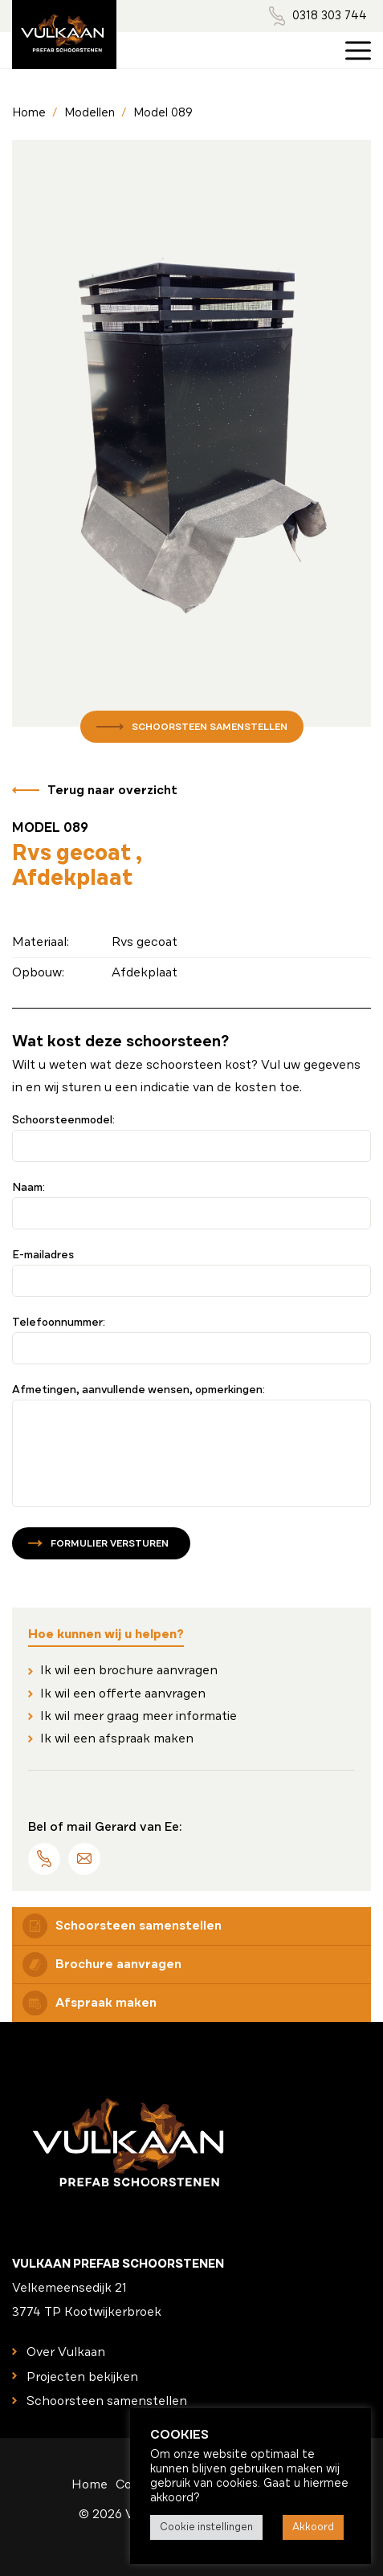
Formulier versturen (110, 1543)
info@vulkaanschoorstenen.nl (84, 1859)
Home (29, 112)
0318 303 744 (329, 15)
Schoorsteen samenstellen (209, 726)
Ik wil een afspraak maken (117, 1738)
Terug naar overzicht (112, 790)
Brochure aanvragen (101, 1964)
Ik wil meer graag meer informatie (138, 1716)
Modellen (89, 112)
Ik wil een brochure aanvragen (129, 1670)
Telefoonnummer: (58, 1322)
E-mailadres (43, 1255)
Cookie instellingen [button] (206, 2527)
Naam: (28, 1187)
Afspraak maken (89, 2003)
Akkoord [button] (313, 2527)
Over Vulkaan (65, 2352)
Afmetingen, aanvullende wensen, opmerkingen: (138, 1390)
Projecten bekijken (82, 2376)
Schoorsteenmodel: (63, 1120)
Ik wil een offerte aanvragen (123, 1693)
